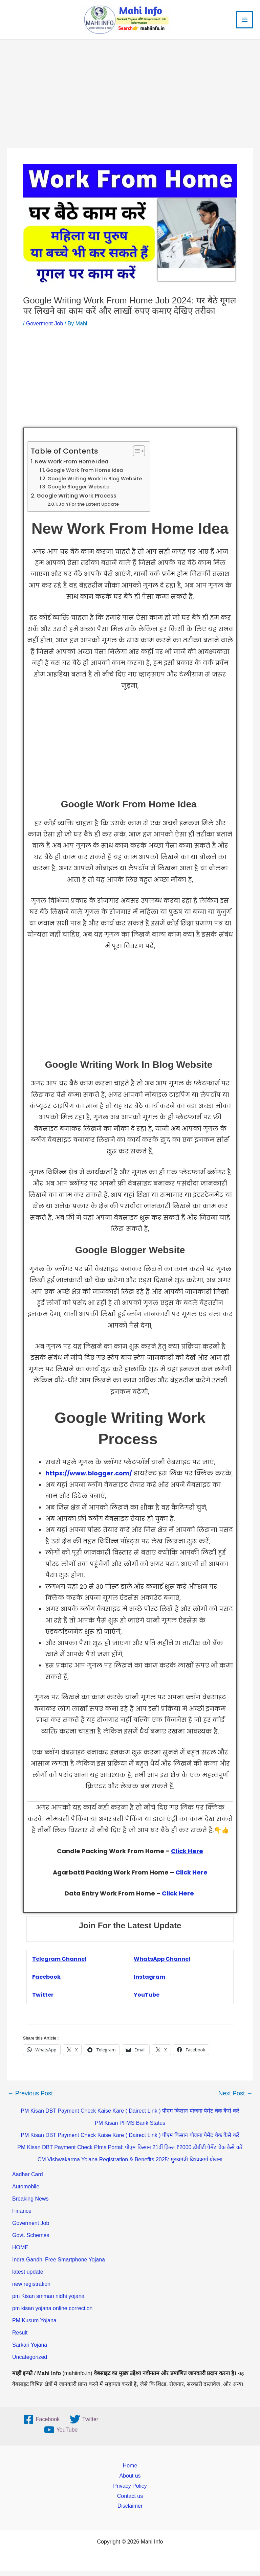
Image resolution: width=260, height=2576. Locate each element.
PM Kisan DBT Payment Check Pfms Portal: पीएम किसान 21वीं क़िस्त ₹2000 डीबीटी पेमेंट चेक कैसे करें (129, 2153)
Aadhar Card (27, 2180)
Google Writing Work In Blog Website (95, 484)
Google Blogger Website (78, 492)
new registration (31, 2289)
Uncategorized (29, 2362)
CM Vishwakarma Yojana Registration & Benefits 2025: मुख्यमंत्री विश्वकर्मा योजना (130, 2165)
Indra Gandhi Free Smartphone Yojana (58, 2265)
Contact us (130, 2501)
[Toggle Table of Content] (135, 456)
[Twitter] (84, 2424)
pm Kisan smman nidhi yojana (48, 2301)
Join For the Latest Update (89, 509)
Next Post (235, 2099)
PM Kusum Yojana (34, 2326)
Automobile (25, 2192)
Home (130, 2471)
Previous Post (30, 2099)
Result (19, 2338)
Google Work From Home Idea (85, 475)
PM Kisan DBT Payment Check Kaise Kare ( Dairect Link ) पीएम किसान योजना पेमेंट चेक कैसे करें (130, 2116)
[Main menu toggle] (244, 22)
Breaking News (30, 2204)
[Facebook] (41, 2424)
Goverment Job (44, 329)
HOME (20, 2253)
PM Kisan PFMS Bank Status (130, 2128)
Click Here (187, 1856)
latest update (27, 2277)
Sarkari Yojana (29, 2350)
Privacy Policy (130, 2491)
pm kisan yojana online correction (52, 2314)
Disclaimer (130, 2511)
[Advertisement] (130, 103)
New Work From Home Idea (71, 467)
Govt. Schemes (30, 2241)
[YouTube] (61, 2435)
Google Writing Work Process (77, 501)
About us (129, 2481)
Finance (21, 2216)
